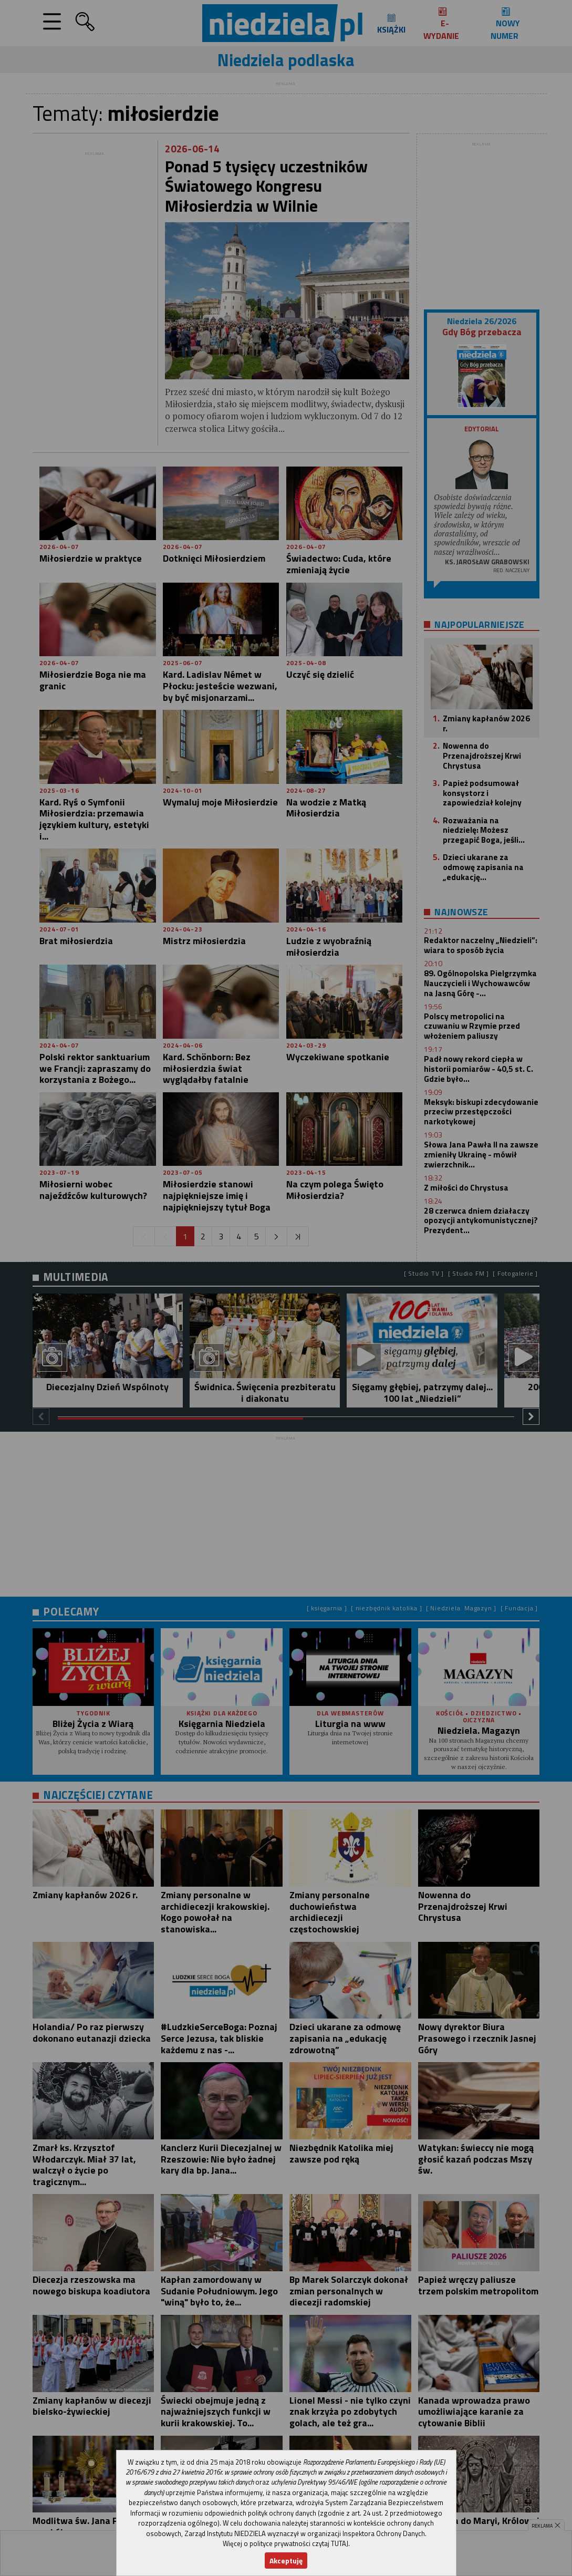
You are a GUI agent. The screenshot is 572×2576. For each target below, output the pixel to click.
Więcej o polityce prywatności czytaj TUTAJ (285, 2543)
